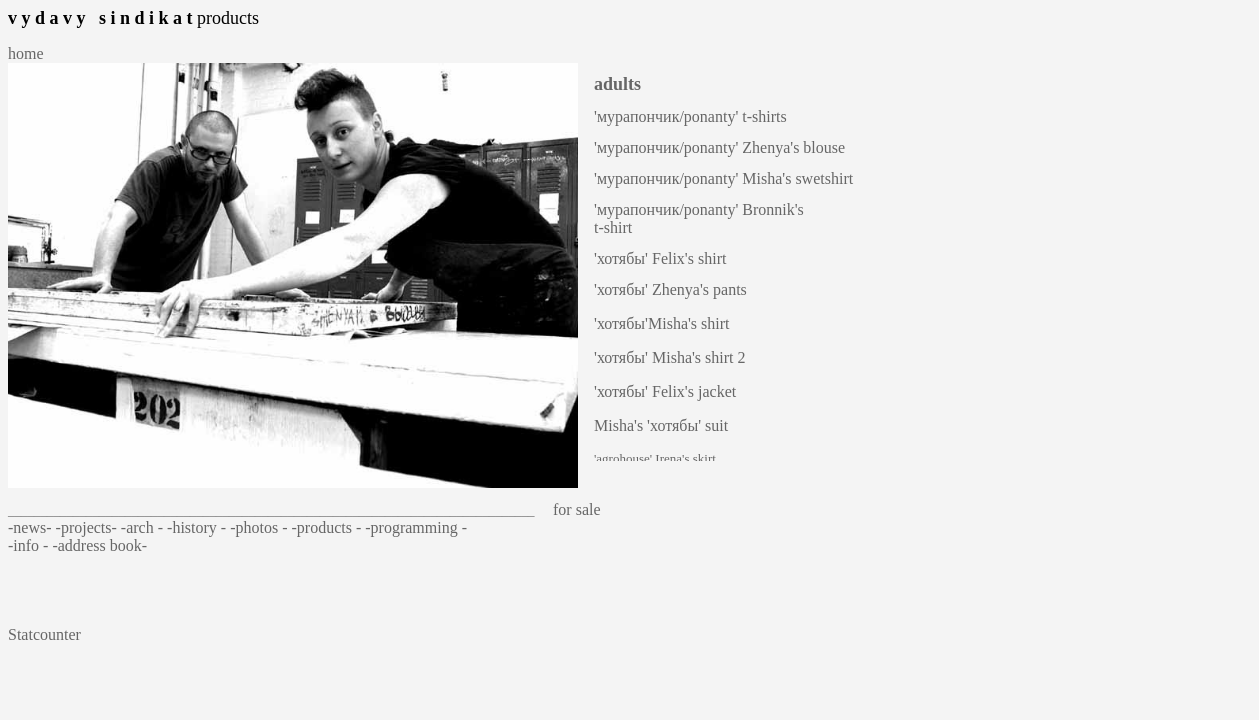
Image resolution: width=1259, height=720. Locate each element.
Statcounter (44, 634)
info (28, 545)
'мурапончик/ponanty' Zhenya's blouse (719, 147)
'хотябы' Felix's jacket (665, 391)
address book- (102, 545)
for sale (571, 509)
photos (258, 527)
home (26, 53)
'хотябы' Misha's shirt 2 (670, 357)
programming (416, 527)
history (196, 527)
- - (165, 527)
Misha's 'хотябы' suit (661, 425)
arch (142, 527)
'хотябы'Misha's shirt (662, 323)
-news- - (34, 527)
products (326, 527)
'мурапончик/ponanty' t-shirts (690, 116)
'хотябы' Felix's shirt (660, 258)
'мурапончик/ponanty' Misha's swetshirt (723, 178)
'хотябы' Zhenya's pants (670, 289)
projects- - (93, 527)
